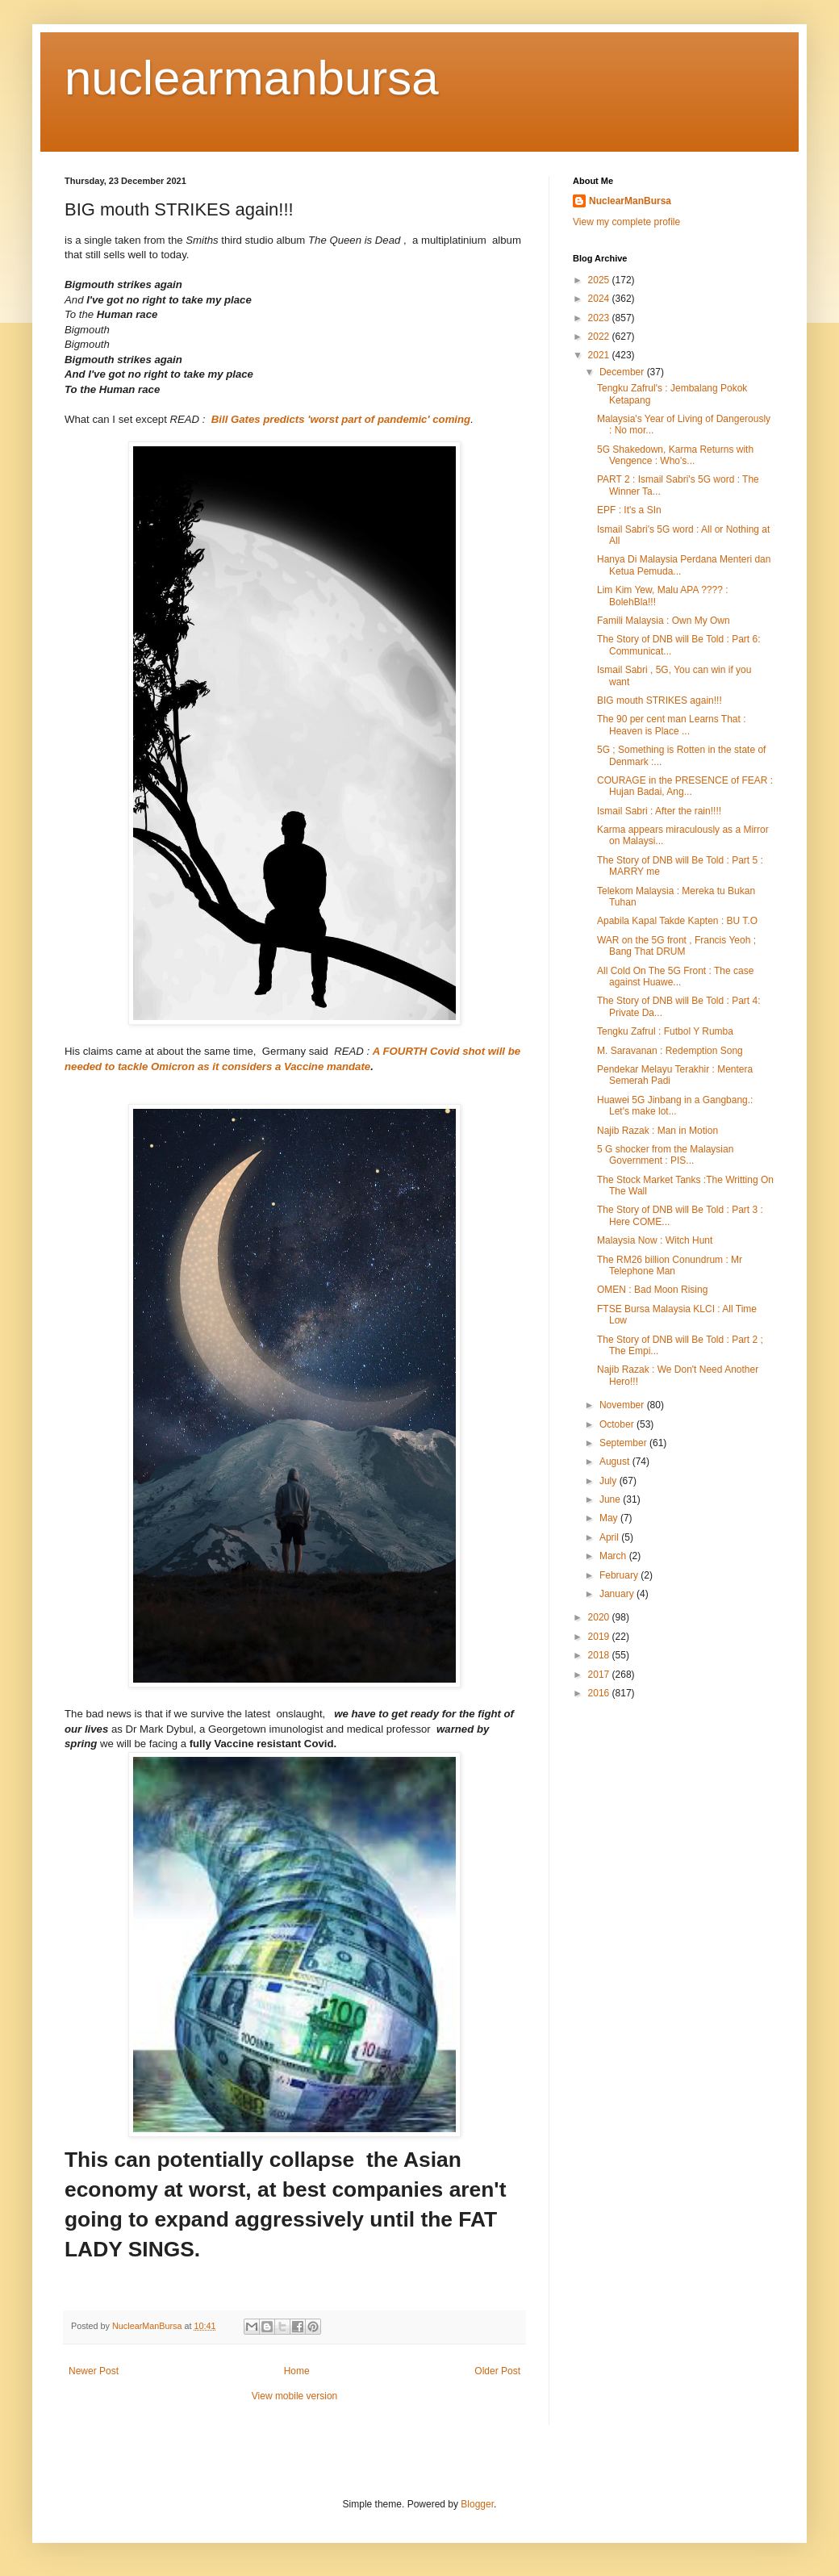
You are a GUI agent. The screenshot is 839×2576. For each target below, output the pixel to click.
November (623, 1405)
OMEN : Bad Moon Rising (652, 1289)
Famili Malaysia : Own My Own (663, 620)
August (615, 1461)
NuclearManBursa (630, 201)
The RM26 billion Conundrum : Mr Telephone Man (669, 1265)
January (618, 1594)
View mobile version (295, 2396)
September (624, 1443)
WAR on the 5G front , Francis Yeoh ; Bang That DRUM (676, 946)
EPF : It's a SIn (629, 510)
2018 (600, 1655)
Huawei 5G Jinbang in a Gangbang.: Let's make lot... (675, 1105)
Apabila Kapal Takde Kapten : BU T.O (677, 920)
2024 (600, 298)
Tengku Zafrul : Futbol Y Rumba (665, 1031)
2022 (600, 336)
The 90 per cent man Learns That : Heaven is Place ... (671, 724)
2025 (600, 280)
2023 (600, 318)
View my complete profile (626, 222)
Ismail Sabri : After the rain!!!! (659, 811)
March (614, 1556)
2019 (600, 1636)
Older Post (497, 2371)
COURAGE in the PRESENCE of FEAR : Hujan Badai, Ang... (685, 786)
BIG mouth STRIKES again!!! (659, 700)
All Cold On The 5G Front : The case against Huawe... (675, 976)
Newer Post (94, 2371)
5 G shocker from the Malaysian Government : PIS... (665, 1155)
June (611, 1499)
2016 (600, 1693)
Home (297, 2371)
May (609, 1518)
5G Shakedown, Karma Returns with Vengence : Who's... (675, 455)
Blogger (477, 2504)
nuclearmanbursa (252, 78)
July (609, 1481)
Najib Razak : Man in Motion (657, 1130)
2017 (600, 1674)
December (623, 372)
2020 (600, 1617)
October (618, 1424)
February (620, 1575)
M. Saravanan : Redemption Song (670, 1050)
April (610, 1537)
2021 (600, 355)
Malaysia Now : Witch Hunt (654, 1240)
